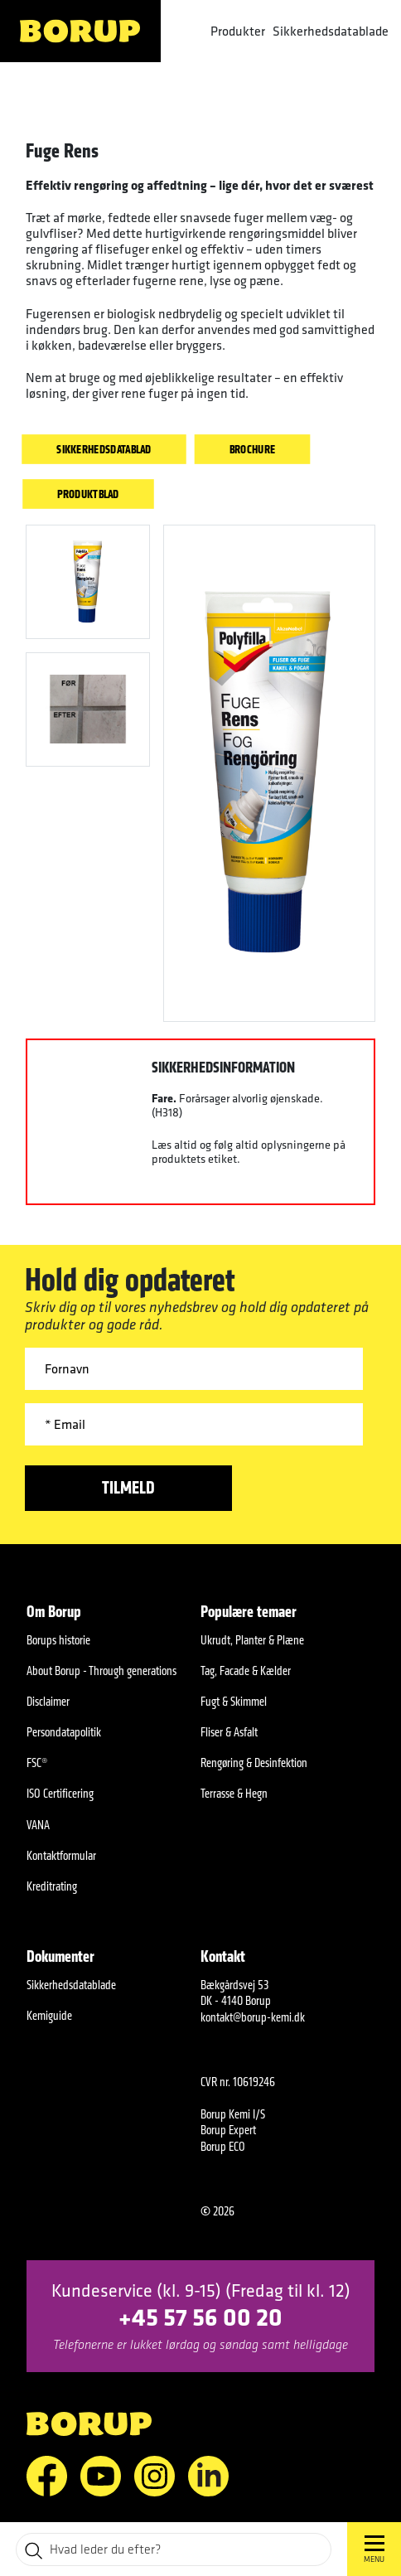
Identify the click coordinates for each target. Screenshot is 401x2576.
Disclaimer (48, 1701)
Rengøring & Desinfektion (253, 1762)
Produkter (237, 31)
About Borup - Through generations (101, 1670)
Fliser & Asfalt (229, 1732)
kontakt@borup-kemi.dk (252, 2017)
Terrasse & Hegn (234, 1793)
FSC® (37, 1762)
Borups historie (58, 1640)
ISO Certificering (60, 1793)
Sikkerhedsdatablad (103, 449)
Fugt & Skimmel (233, 1701)
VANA (38, 1825)
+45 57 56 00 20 (200, 2316)
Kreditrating (52, 1886)
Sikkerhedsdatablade (331, 31)
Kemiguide (49, 2015)
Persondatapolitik (64, 1732)
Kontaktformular (61, 1855)
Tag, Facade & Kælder (245, 1670)
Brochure (252, 449)
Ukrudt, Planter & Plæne (252, 1640)
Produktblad (88, 493)
